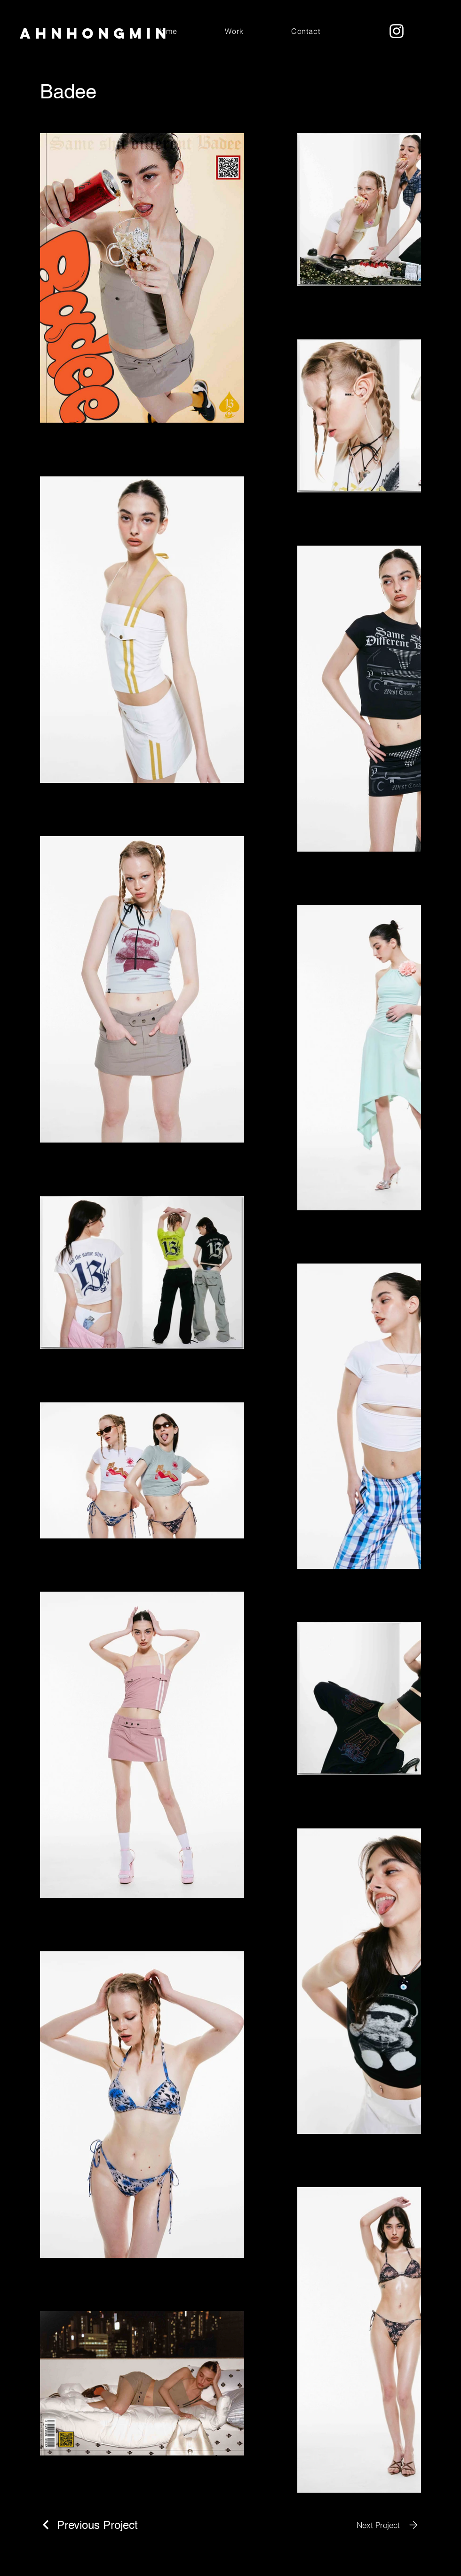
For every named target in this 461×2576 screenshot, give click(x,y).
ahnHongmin (95, 33)
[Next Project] (389, 2525)
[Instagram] (396, 31)
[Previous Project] (89, 2525)
